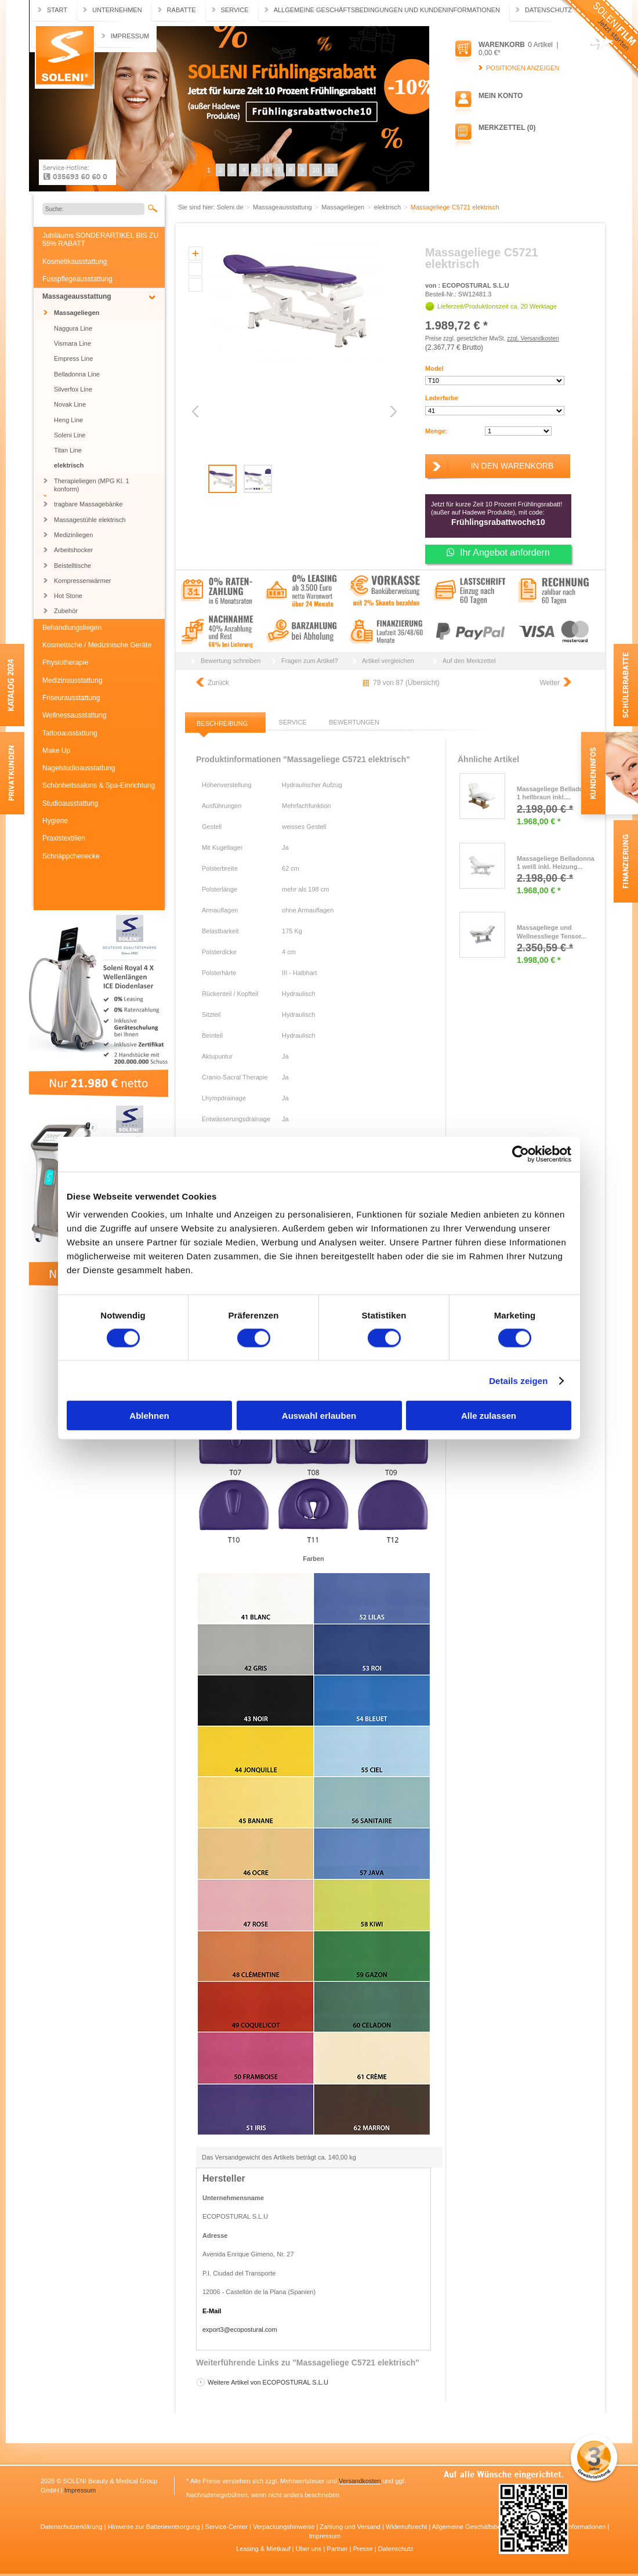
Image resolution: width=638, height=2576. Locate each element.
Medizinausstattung (72, 680)
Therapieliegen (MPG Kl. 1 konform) (91, 484)
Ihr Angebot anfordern (498, 552)
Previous (196, 411)
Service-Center (227, 2526)
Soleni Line (69, 435)
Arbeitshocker (73, 549)
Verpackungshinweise (284, 2526)
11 (330, 169)
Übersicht (422, 683)
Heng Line (68, 419)
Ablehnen (149, 1416)
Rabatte (181, 9)
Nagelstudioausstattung (78, 768)
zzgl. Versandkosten (533, 338)
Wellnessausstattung (74, 715)
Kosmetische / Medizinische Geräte (96, 645)
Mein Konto (500, 96)
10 (315, 169)
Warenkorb (501, 45)
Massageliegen (76, 312)
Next (392, 411)
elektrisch (69, 465)
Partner (338, 2548)
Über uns (310, 2548)
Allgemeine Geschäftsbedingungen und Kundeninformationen (387, 9)
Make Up (56, 751)
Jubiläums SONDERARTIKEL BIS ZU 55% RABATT (100, 239)
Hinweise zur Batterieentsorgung (155, 2526)
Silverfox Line (73, 389)
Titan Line (68, 450)
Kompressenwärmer (82, 580)
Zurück (218, 683)
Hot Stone (68, 595)
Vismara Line (72, 343)
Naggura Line (73, 328)
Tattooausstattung (69, 733)
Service (235, 9)
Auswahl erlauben (319, 1416)
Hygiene (55, 821)
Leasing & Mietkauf (264, 2548)
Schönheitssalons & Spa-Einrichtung (98, 785)
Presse (363, 2548)
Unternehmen (117, 9)
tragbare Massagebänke (88, 504)
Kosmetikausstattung (74, 262)
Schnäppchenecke (71, 856)
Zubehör (66, 610)
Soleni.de (65, 57)
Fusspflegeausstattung (77, 279)
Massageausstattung (76, 296)
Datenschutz (548, 9)
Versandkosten (360, 2480)
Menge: (436, 430)
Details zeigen (518, 1380)
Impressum (130, 35)
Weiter (550, 683)
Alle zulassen (488, 1416)
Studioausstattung (70, 803)
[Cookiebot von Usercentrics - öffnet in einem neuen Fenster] (520, 1153)
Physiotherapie (65, 662)
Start (57, 9)
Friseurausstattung (71, 698)
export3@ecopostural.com (239, 2329)
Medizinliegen (73, 534)
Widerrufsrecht (407, 2526)
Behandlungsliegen (72, 628)
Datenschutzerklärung (72, 2526)
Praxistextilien (63, 838)
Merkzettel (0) (506, 128)
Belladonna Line (77, 374)
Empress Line (73, 358)
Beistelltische (72, 565)
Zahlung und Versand (351, 2526)
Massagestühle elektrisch (90, 519)
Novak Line (70, 404)
